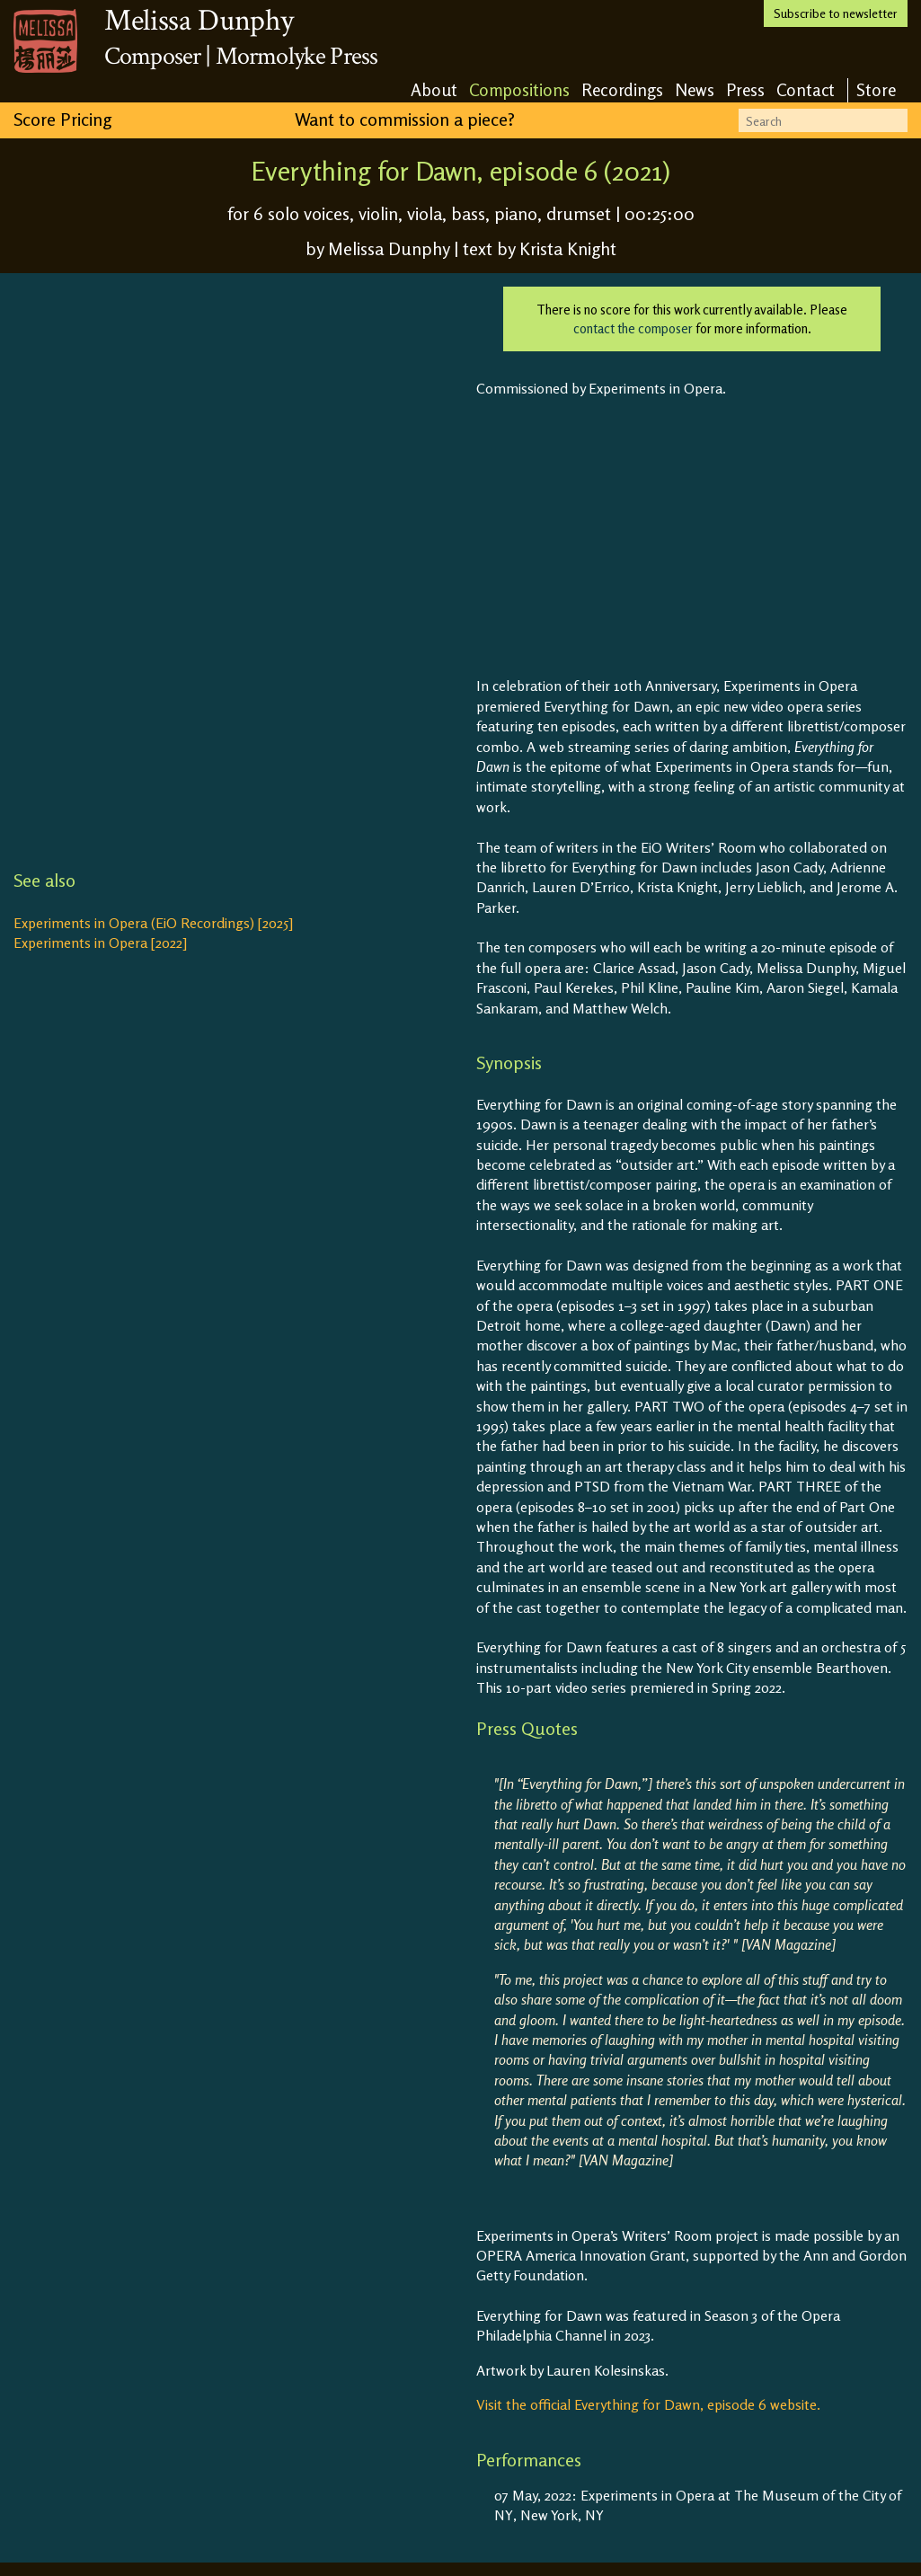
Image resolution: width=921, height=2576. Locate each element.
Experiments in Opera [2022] (100, 943)
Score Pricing (62, 119)
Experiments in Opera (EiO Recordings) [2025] (153, 923)
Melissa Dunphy (198, 20)
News (694, 89)
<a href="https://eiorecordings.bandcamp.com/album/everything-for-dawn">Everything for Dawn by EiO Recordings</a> (238, 565)
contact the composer (633, 328)
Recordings (622, 89)
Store (876, 89)
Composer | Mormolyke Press (240, 56)
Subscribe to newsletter (836, 13)
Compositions (519, 89)
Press (745, 89)
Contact (805, 89)
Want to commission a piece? (405, 119)
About (434, 89)
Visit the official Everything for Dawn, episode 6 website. (648, 2404)
